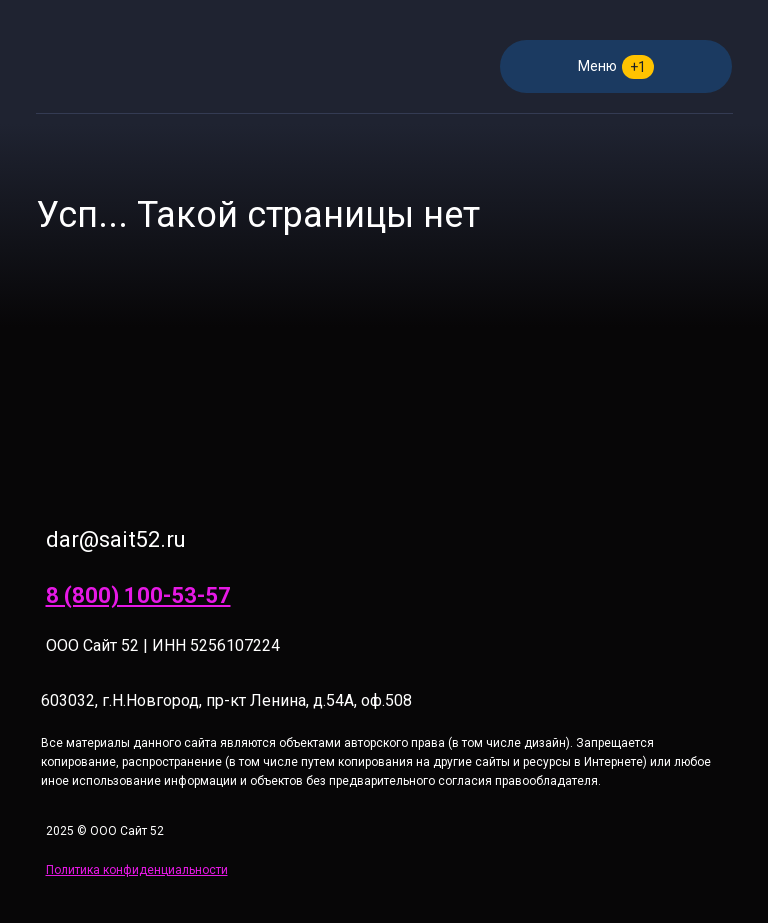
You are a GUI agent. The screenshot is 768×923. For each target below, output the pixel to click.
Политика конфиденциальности (137, 870)
